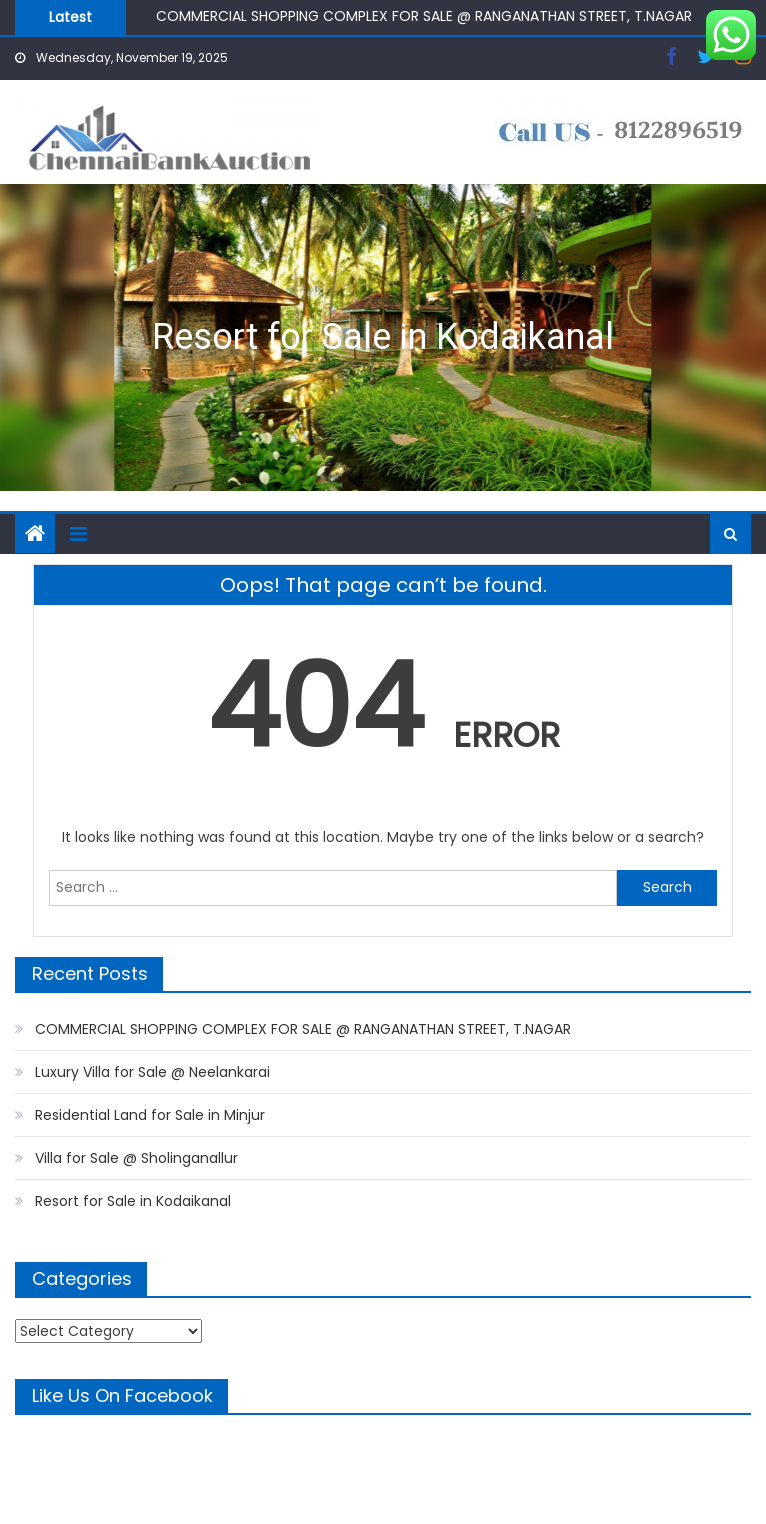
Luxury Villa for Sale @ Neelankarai (152, 1072)
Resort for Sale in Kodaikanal (383, 337)
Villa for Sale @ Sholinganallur (136, 1158)
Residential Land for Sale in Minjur (150, 1115)
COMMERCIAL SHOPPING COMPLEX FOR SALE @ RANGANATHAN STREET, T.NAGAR (424, 16)
